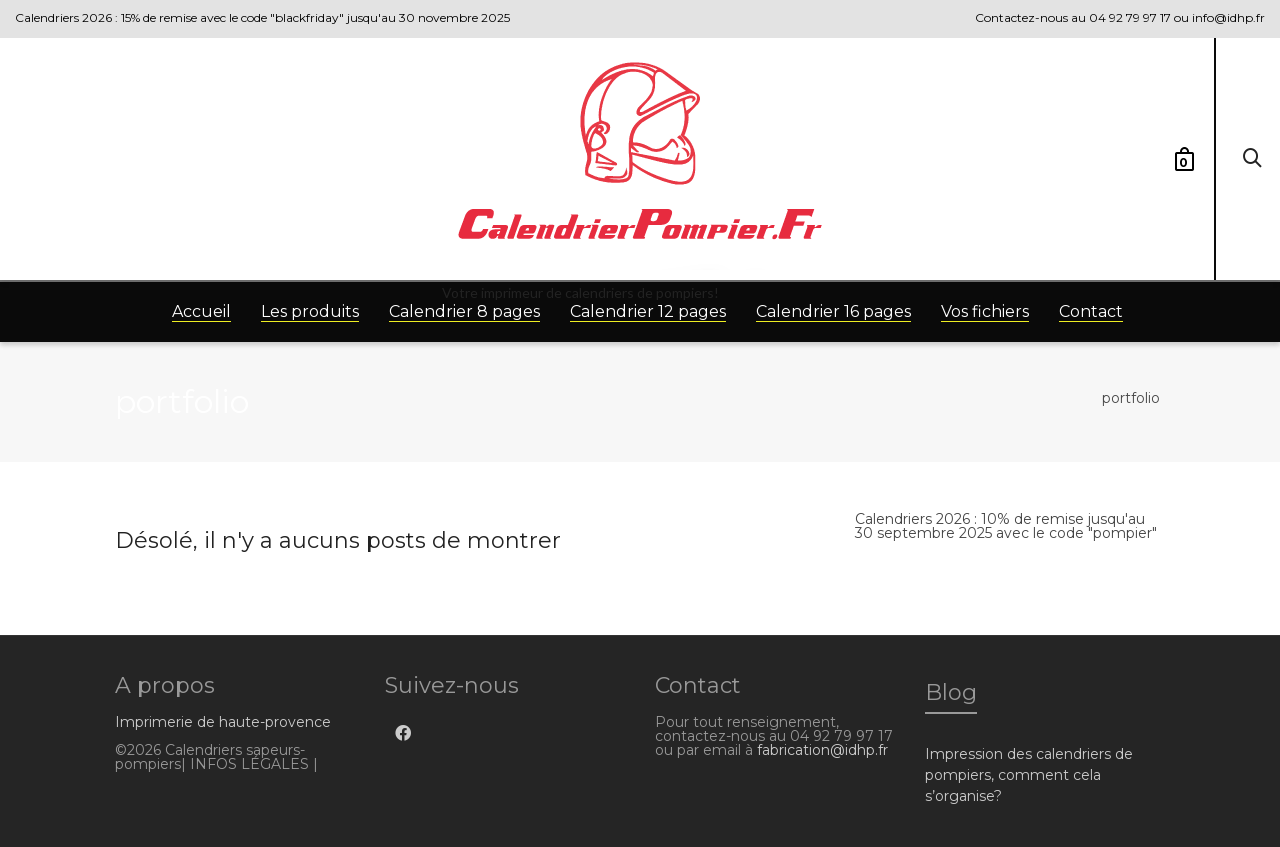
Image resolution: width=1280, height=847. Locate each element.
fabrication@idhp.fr (822, 750)
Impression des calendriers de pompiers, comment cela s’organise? (1029, 775)
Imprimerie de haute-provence (223, 722)
